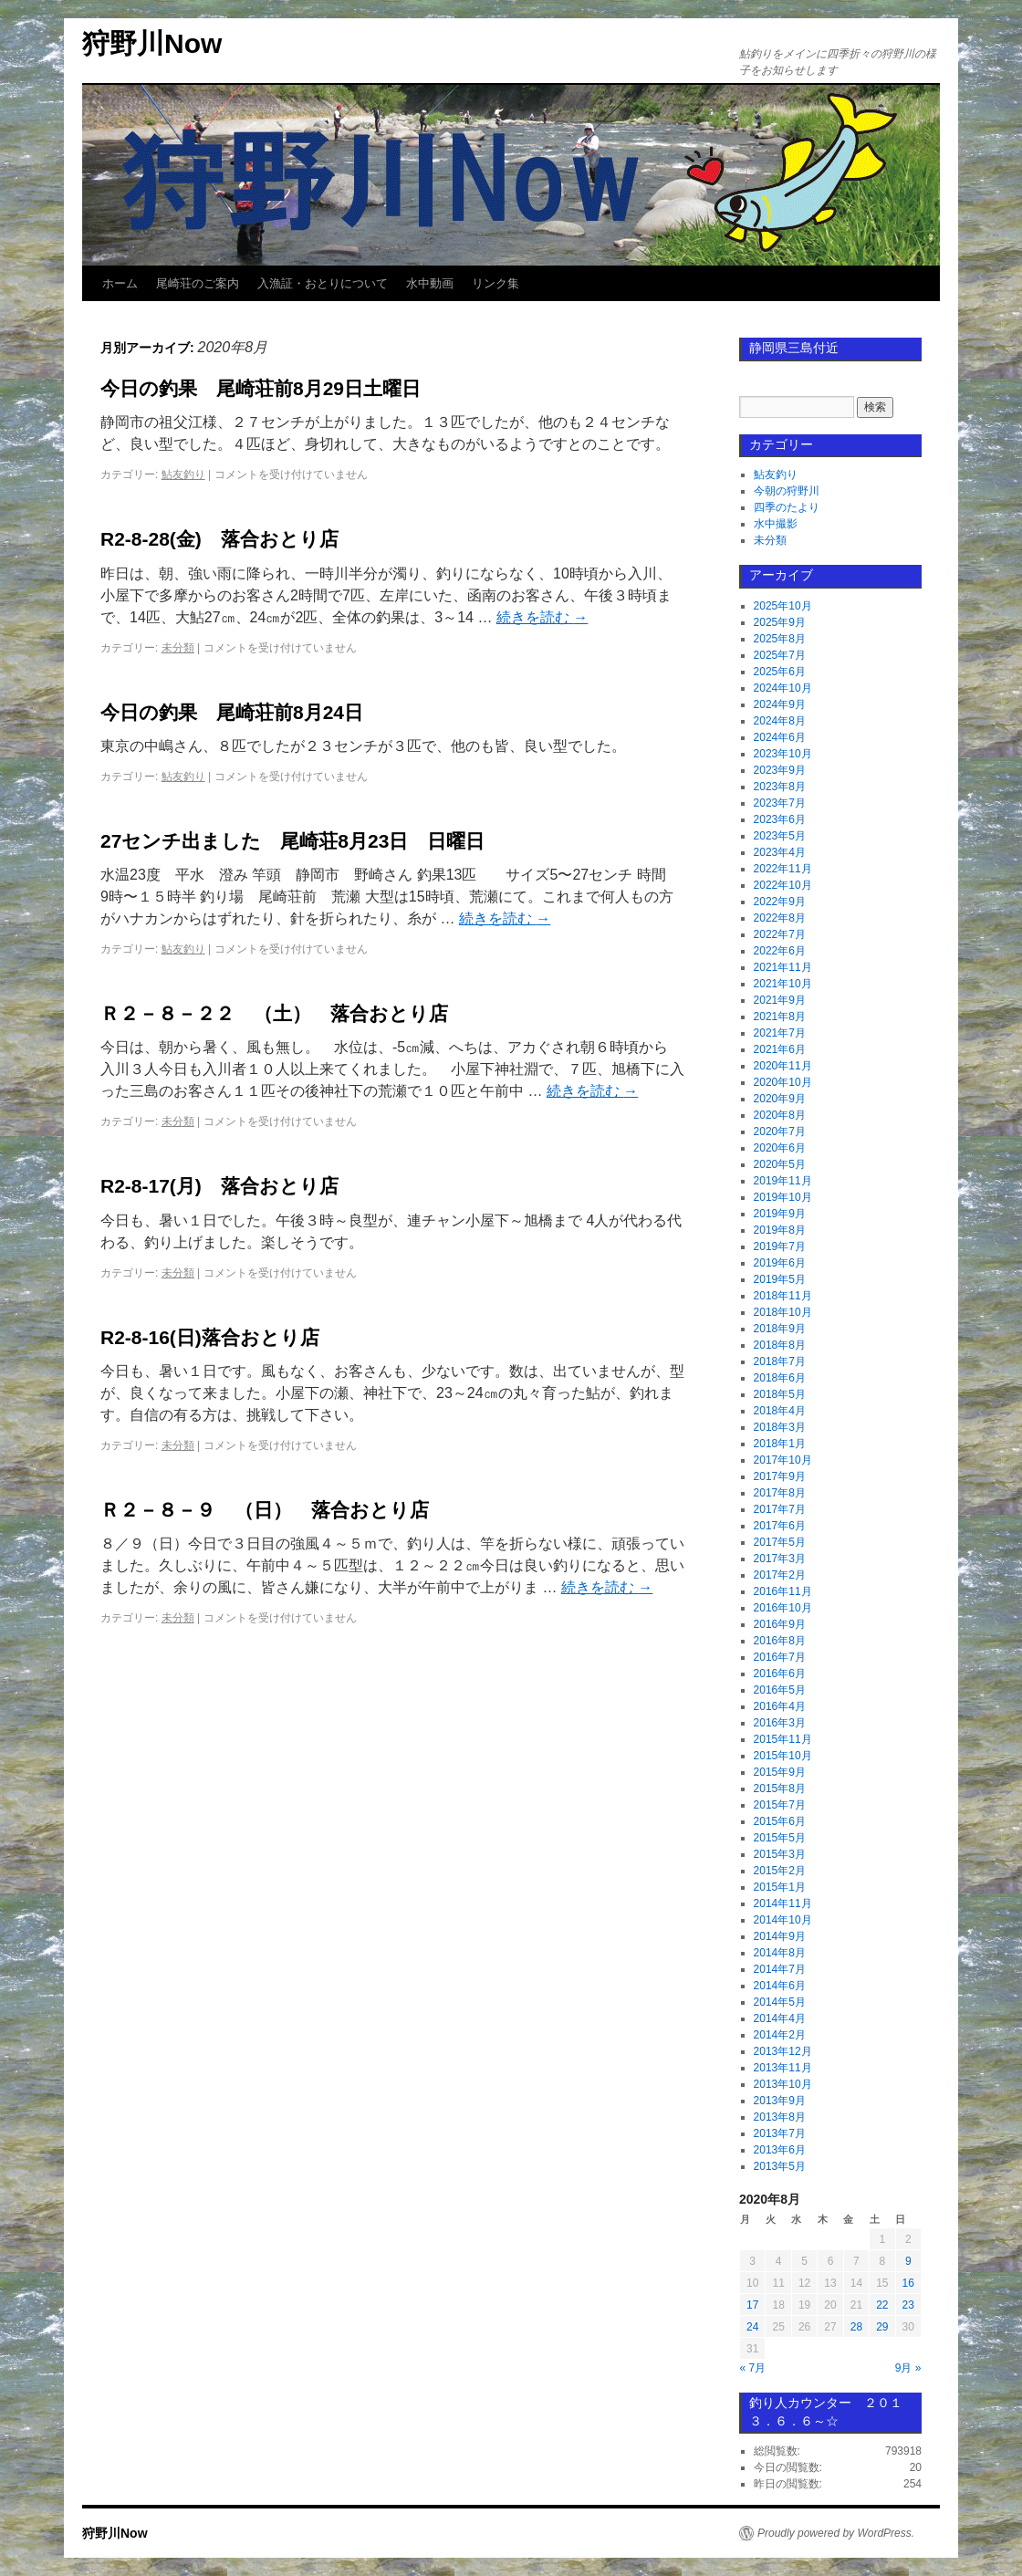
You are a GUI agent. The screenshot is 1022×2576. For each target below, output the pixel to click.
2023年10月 (783, 753)
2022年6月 (780, 950)
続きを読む (542, 617)
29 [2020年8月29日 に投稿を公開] (882, 2326)
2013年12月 (783, 2051)
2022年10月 (783, 885)
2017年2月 (780, 1575)
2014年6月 (780, 1985)
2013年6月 (780, 2149)
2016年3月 (780, 1722)
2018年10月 (783, 1312)
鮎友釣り (183, 474)
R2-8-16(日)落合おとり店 (209, 1337)
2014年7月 (780, 1969)
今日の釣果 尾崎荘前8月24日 (231, 712)
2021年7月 (780, 1033)
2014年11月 (783, 1903)
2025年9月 (780, 622)
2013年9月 (780, 2100)
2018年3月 (780, 1427)
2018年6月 (780, 1377)
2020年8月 (780, 1115)
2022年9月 (780, 901)
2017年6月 (780, 1525)
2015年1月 (780, 1887)
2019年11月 (783, 1180)
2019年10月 (783, 1197)
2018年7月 (780, 1361)
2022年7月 (780, 934)
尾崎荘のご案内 (197, 283)
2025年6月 (780, 671)
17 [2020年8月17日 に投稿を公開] (752, 2305)
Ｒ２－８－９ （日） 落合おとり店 (264, 1509)
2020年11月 (783, 1065)
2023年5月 (780, 835)
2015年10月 (783, 1755)
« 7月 (753, 2368)
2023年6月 (780, 819)
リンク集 (495, 283)
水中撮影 (776, 523)
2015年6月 (780, 1821)
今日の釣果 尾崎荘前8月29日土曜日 (260, 388)
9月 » (908, 2368)
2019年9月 (780, 1213)
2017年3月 (780, 1558)
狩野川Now (152, 43)
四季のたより (786, 507)
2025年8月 (780, 638)
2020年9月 (780, 1098)
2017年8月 (780, 1492)
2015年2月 (780, 1870)
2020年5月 (780, 1164)
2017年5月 (780, 1542)
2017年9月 (780, 1476)
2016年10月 (783, 1607)
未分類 (178, 647)
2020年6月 (780, 1148)
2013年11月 (783, 2067)
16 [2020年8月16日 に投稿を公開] (908, 2283)
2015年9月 (780, 1772)
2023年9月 (780, 770)
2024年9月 (780, 704)
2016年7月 (780, 1657)
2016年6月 (780, 1673)
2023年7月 (780, 803)
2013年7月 (780, 2133)
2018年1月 (780, 1443)
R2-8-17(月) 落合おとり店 (219, 1185)
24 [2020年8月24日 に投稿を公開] (752, 2326)
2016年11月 (783, 1591)
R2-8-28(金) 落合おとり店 (219, 538)
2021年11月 (783, 967)
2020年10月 (783, 1082)
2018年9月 (780, 1328)
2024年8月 (780, 720)
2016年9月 (780, 1624)
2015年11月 (783, 1739)
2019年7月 (780, 1246)
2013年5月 (780, 2166)
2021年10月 (783, 983)
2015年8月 (780, 1788)
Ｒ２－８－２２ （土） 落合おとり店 (274, 1013)
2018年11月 (783, 1295)
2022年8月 (780, 918)
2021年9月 (780, 1000)
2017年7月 (780, 1509)
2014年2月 (780, 2034)
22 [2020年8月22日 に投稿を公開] (882, 2305)
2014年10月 (783, 1920)
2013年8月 (780, 2117)
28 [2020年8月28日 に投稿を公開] (856, 2326)
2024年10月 (783, 688)
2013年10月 (783, 2084)
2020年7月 (780, 1131)
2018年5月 (780, 1394)
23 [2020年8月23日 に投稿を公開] (908, 2305)
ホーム (120, 283)
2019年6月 (780, 1263)
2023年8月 (780, 786)
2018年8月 (780, 1345)
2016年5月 (780, 1690)
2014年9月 (780, 1936)
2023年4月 (780, 852)
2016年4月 (780, 1706)
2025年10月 (783, 606)
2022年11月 (783, 868)
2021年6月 (780, 1049)
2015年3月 (780, 1854)
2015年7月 (780, 1805)
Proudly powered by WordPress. (835, 2533)
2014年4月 (780, 2018)
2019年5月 (780, 1279)
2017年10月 (783, 1460)
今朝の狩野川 (786, 491)
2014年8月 (780, 1952)
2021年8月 (780, 1016)
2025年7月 (780, 655)
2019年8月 (780, 1230)
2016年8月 (780, 1640)
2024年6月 (780, 737)
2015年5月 (780, 1837)
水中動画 (430, 283)
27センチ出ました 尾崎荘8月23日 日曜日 (292, 840)
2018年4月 (780, 1410)
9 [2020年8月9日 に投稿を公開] (908, 2261)
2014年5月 (780, 2002)
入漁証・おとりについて (322, 283)
